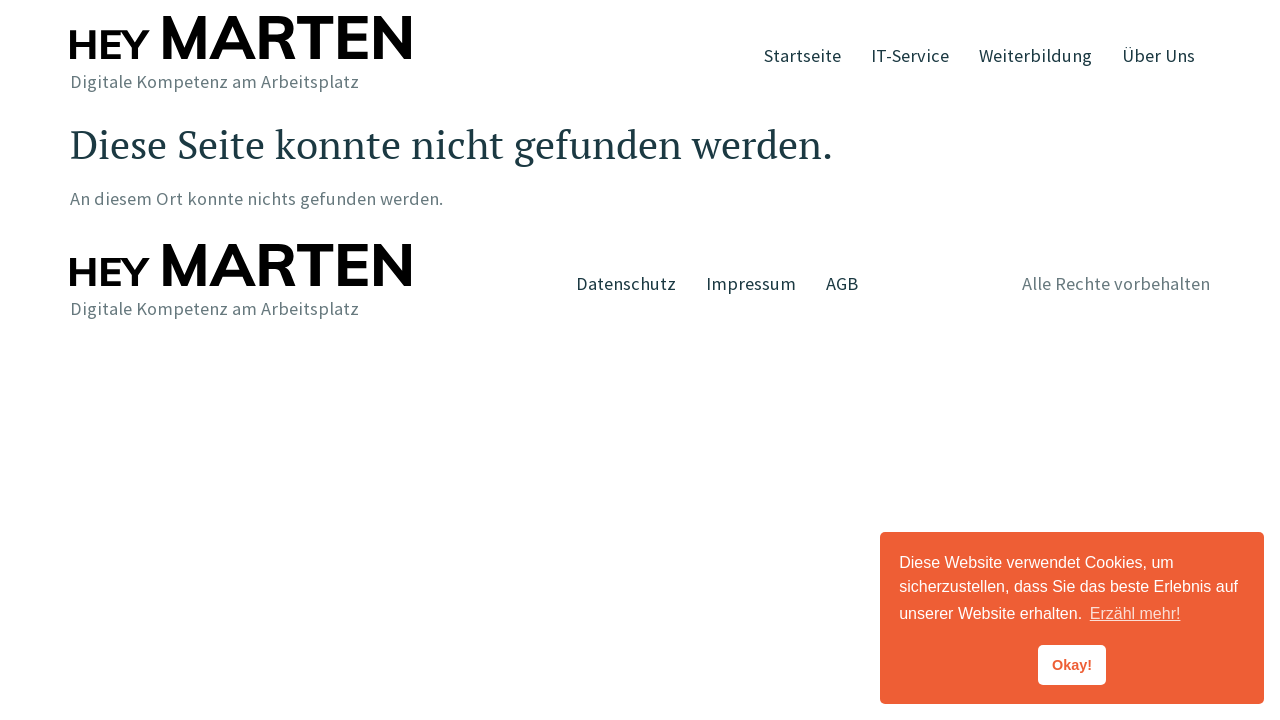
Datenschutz (626, 283)
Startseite (802, 55)
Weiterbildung (1035, 55)
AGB (842, 283)
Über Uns (1158, 55)
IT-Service (910, 55)
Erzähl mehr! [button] (1135, 613)
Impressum (751, 283)
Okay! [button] (1072, 665)
